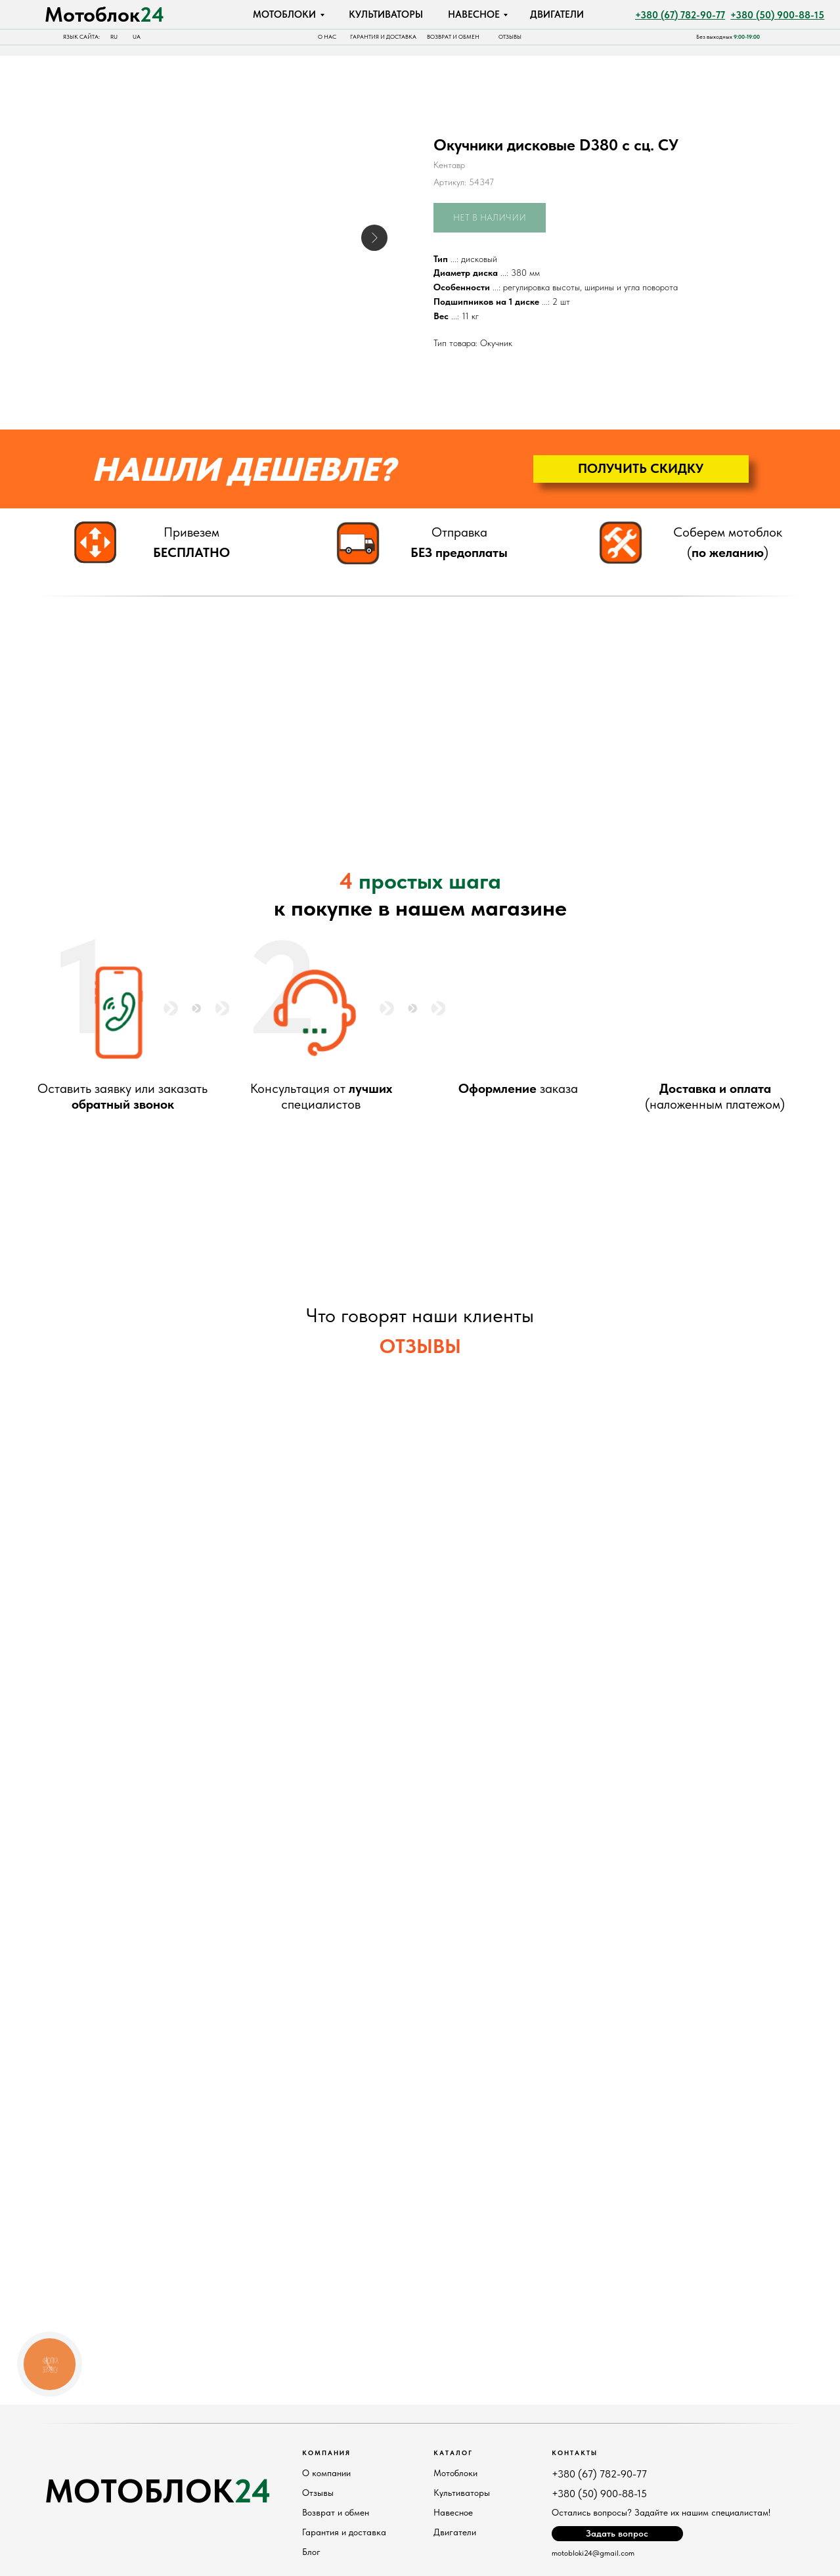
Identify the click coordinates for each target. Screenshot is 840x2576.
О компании (326, 2473)
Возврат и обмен (335, 2512)
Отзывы (318, 2492)
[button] (641, 469)
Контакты (575, 2452)
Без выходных (728, 36)
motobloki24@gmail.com (593, 2553)
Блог (311, 2551)
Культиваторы (461, 2492)
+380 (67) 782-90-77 (599, 2474)
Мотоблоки (455, 2473)
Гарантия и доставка (344, 2532)
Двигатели (454, 2532)
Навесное (453, 2512)
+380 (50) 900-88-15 (599, 2493)
